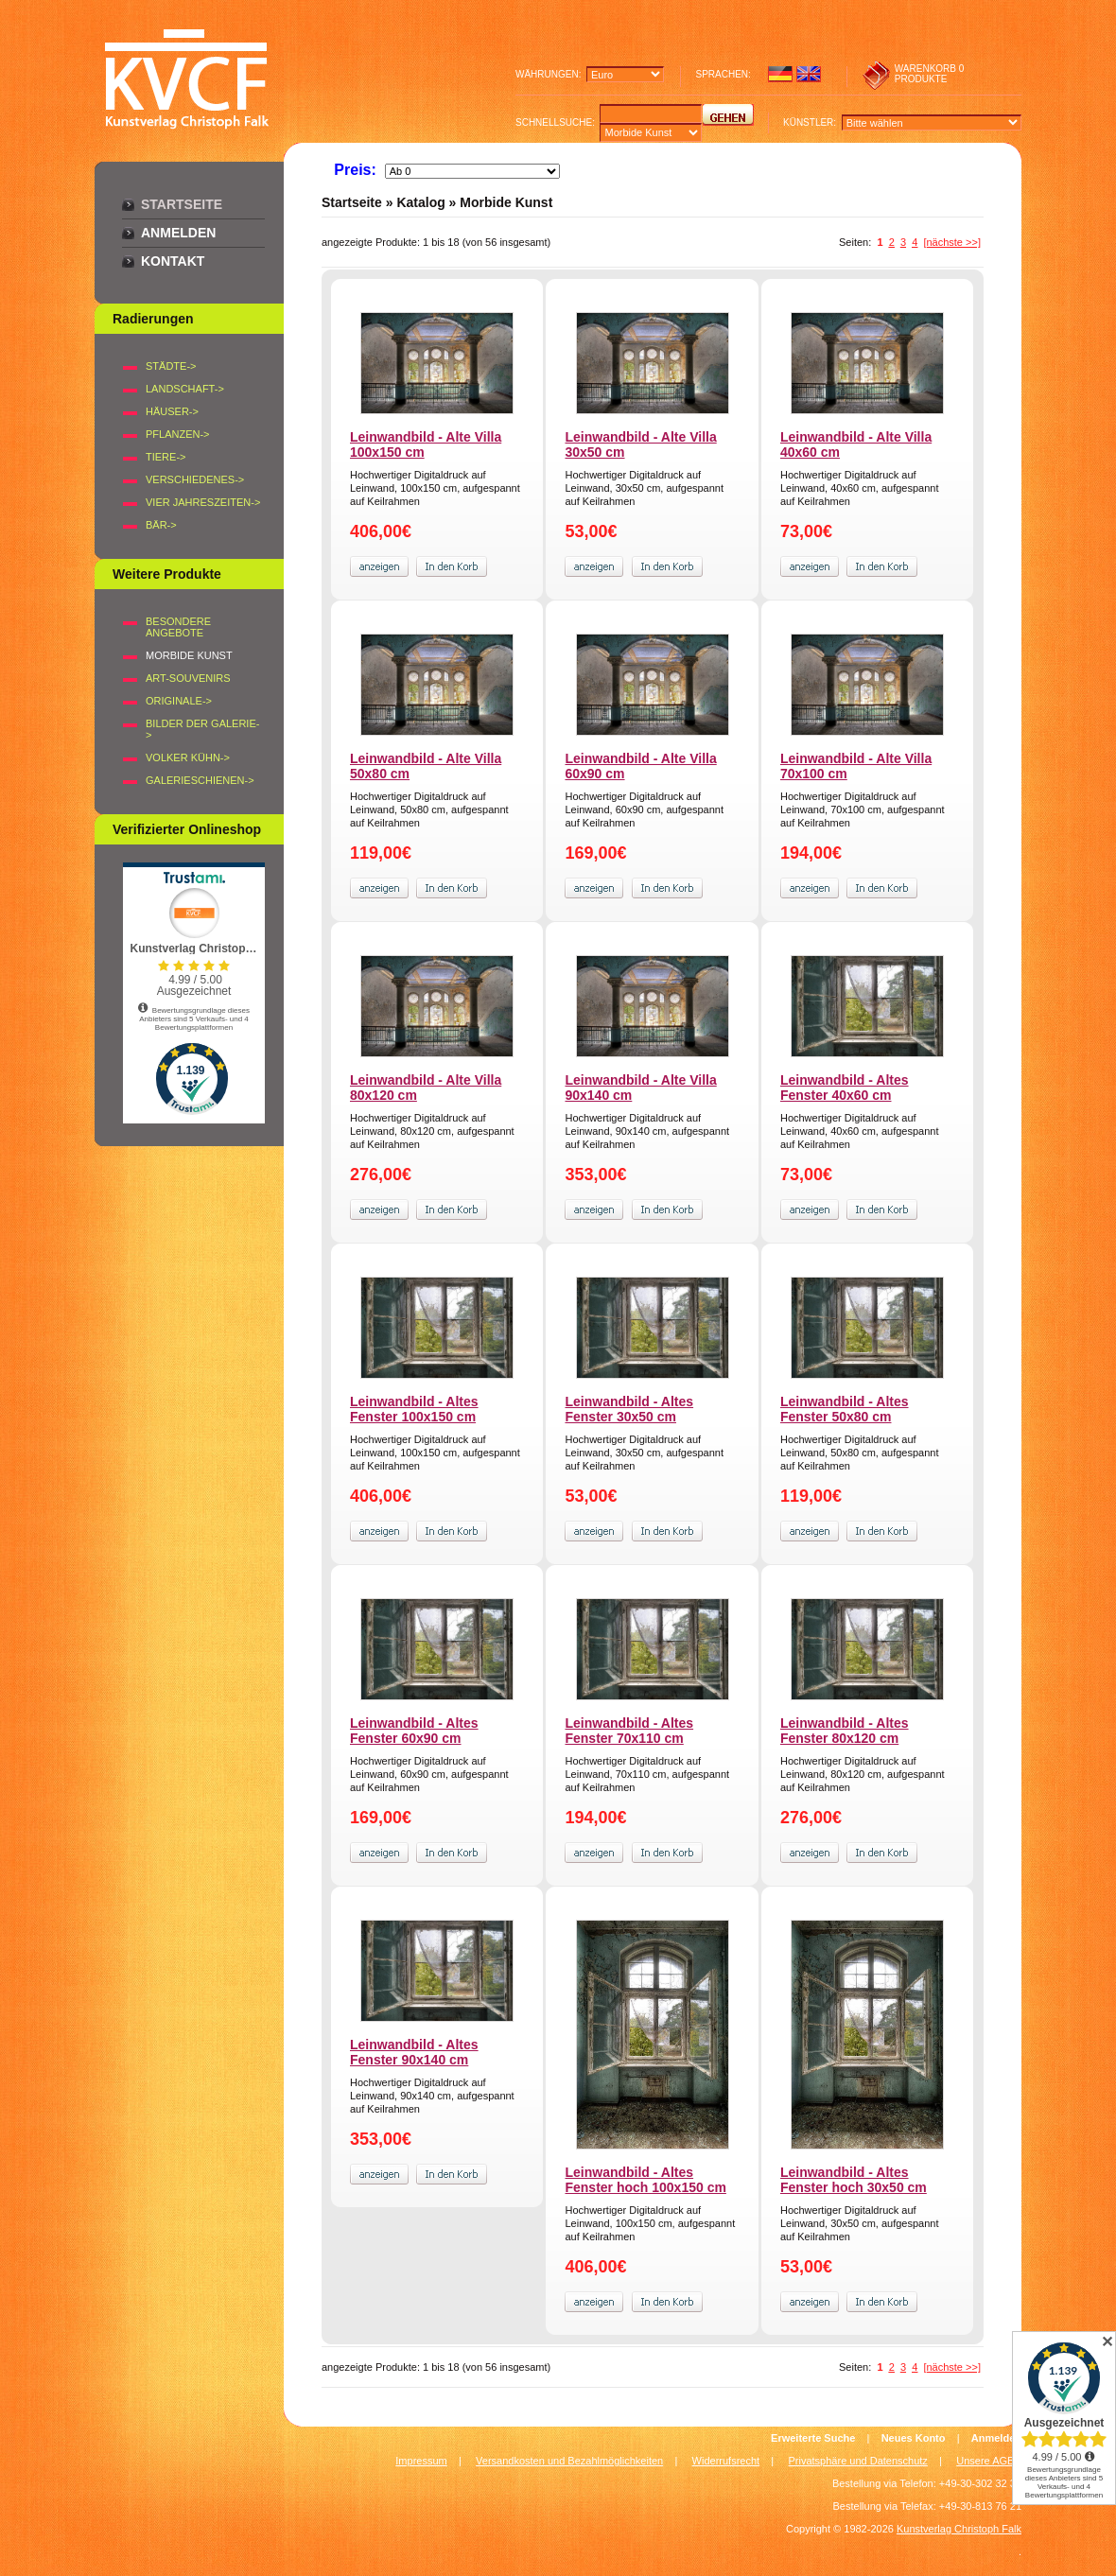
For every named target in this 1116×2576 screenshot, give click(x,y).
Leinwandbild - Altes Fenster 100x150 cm (414, 1409)
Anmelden (178, 232)
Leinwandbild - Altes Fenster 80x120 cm (844, 1730)
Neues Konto (913, 2438)
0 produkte (930, 73)
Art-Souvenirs (188, 678)
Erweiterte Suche (813, 2438)
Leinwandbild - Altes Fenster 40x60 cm (844, 1087)
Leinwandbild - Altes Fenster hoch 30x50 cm (853, 2180)
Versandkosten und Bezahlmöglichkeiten (569, 2460)
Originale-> (179, 700)
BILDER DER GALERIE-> (202, 729)
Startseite (181, 204)
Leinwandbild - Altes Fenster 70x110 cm (629, 1730)
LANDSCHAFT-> (185, 388)
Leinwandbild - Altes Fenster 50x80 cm (844, 1409)
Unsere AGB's (988, 2460)
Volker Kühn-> (188, 757)
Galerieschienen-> (200, 780)
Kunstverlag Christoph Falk (959, 2528)
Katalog (420, 202)
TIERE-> (165, 456)
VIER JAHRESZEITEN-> (203, 502)
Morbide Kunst (506, 202)
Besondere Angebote (178, 627)
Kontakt (172, 261)
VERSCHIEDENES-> (195, 479)
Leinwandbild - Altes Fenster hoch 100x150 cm (645, 2180)
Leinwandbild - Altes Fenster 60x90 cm (414, 1730)
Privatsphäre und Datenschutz (858, 2460)
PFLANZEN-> (178, 434)
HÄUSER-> (172, 411)
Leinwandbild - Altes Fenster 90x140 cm (414, 2052)
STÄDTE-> (171, 366)
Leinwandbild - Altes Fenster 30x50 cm (629, 1409)
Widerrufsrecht (726, 2460)
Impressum (420, 2460)
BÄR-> (161, 525)
